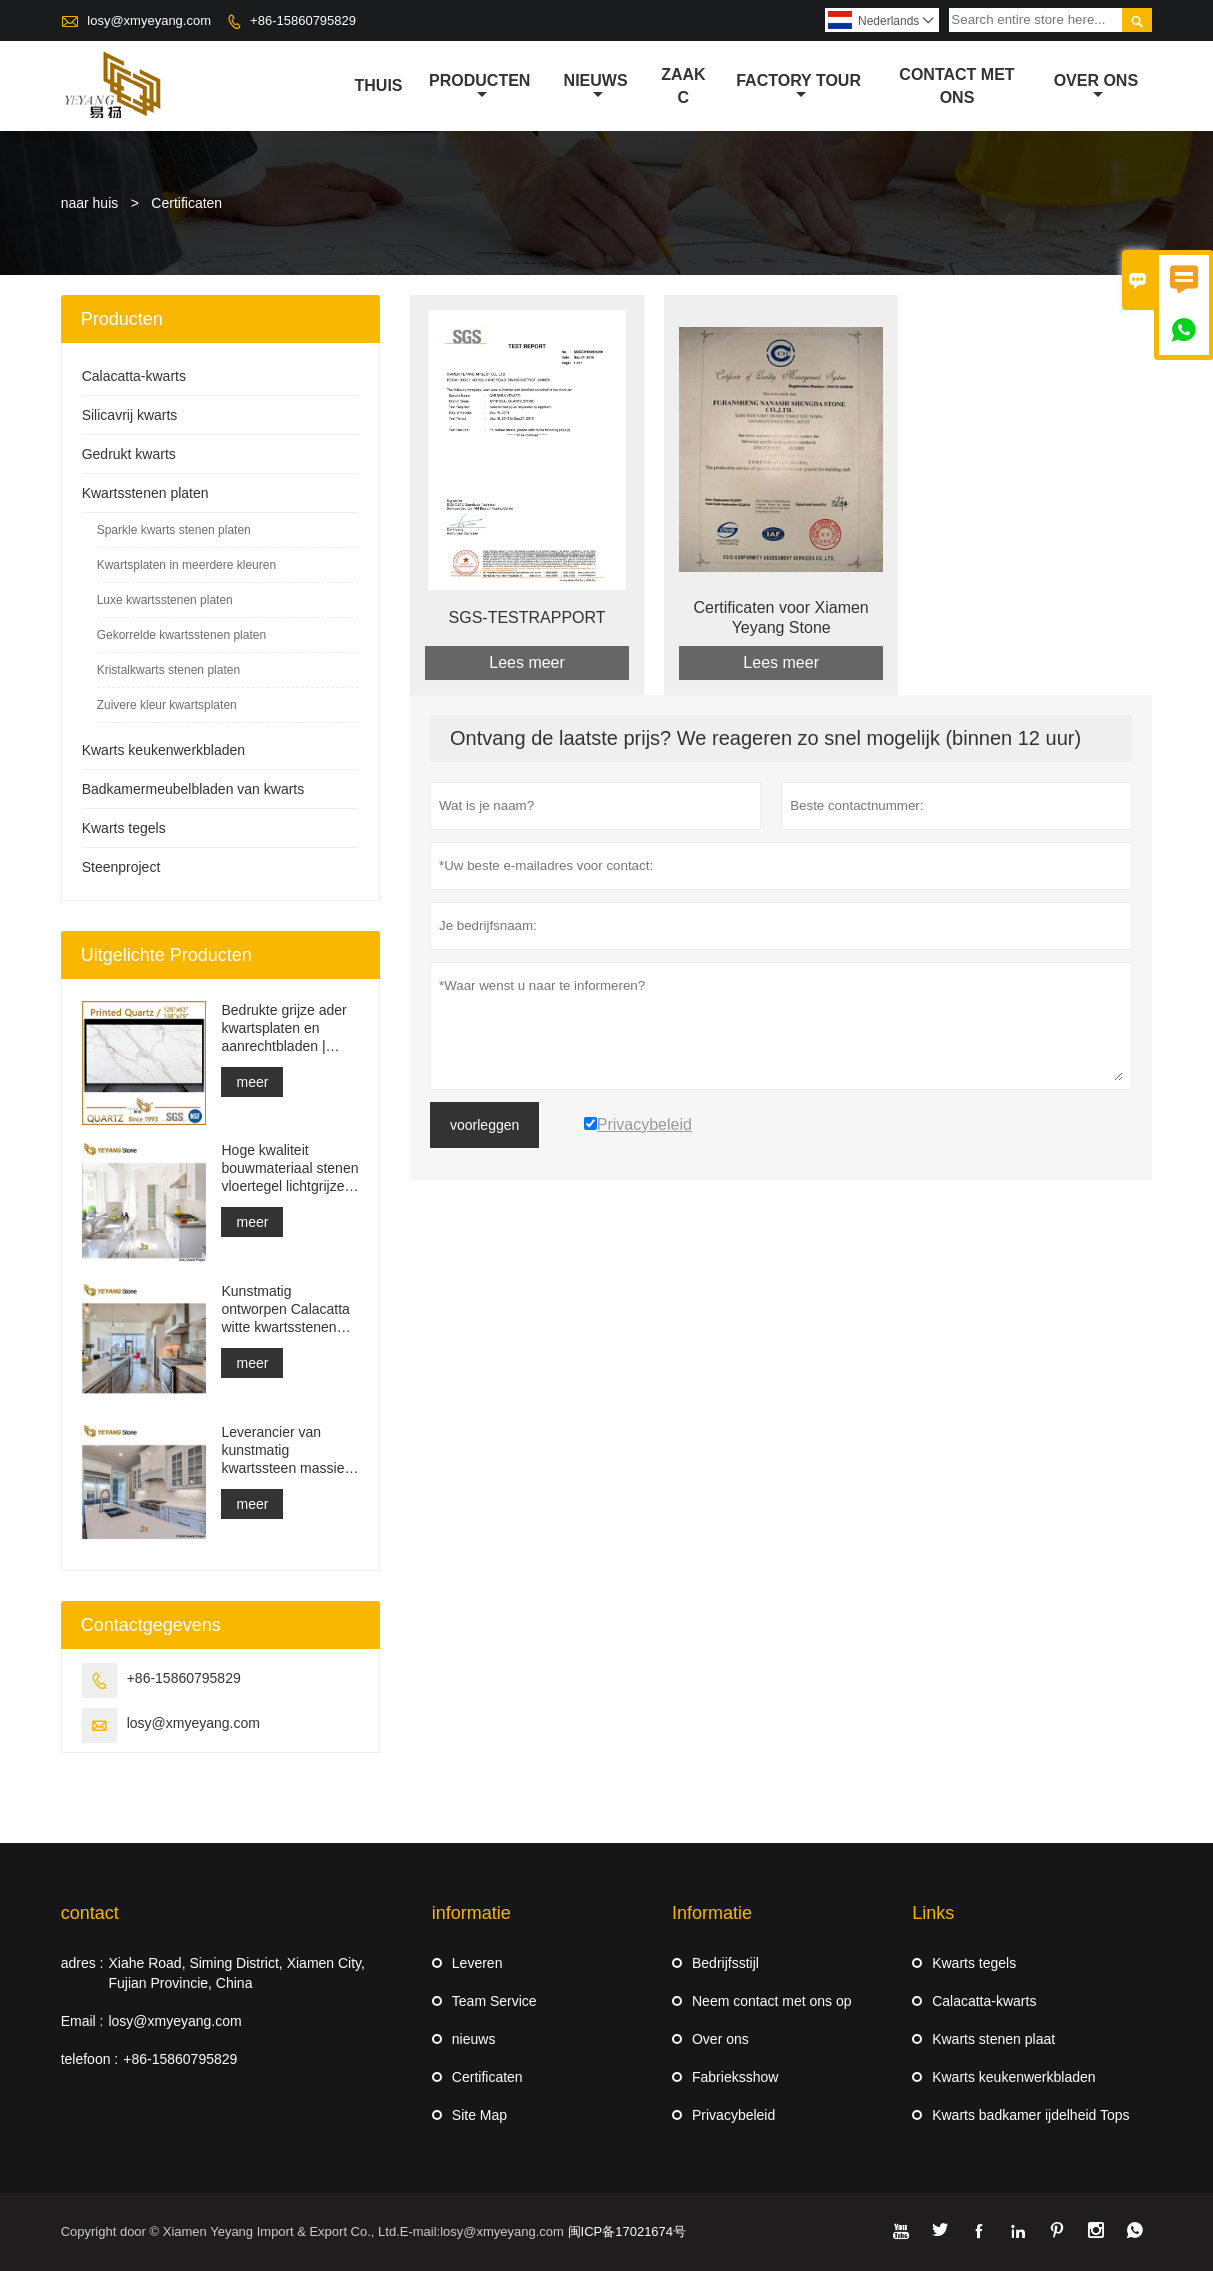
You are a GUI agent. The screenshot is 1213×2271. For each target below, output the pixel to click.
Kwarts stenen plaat (993, 2039)
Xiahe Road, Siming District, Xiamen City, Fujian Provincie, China (236, 1973)
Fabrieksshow (735, 2077)
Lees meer (527, 662)
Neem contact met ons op (772, 2001)
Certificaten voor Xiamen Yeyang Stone (781, 617)
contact (90, 1913)
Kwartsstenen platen (145, 493)
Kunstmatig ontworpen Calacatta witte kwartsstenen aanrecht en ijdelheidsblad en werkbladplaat (285, 1309)
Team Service (494, 2001)
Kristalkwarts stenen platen (168, 670)
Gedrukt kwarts (129, 454)
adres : (82, 1963)
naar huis (90, 203)
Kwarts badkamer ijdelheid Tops (1030, 2115)
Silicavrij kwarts (130, 415)
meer (252, 1082)
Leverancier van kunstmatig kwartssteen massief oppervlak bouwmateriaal (284, 1450)
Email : (82, 2021)
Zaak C (683, 86)
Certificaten (487, 2077)
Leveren (477, 1963)
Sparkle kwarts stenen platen (174, 530)
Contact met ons (956, 86)
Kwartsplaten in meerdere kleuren (186, 565)
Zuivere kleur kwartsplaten (167, 705)
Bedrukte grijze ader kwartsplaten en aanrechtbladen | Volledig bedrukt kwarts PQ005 (283, 1028)
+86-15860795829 (303, 20)
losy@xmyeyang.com (149, 20)
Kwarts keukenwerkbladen (163, 750)
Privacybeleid (733, 2115)
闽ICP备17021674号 (627, 2231)
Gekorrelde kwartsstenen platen (181, 635)
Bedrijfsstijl (725, 1963)
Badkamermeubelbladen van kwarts (193, 789)
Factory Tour (798, 87)
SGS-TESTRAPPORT (527, 617)
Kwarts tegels (124, 828)
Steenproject (121, 867)
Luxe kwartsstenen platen (165, 600)
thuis (379, 85)
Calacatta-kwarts (134, 376)
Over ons (1096, 87)
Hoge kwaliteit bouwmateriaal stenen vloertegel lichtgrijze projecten (289, 1168)
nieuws (596, 87)
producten (479, 87)
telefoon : (90, 2059)
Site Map (479, 2115)
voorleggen (484, 1125)
